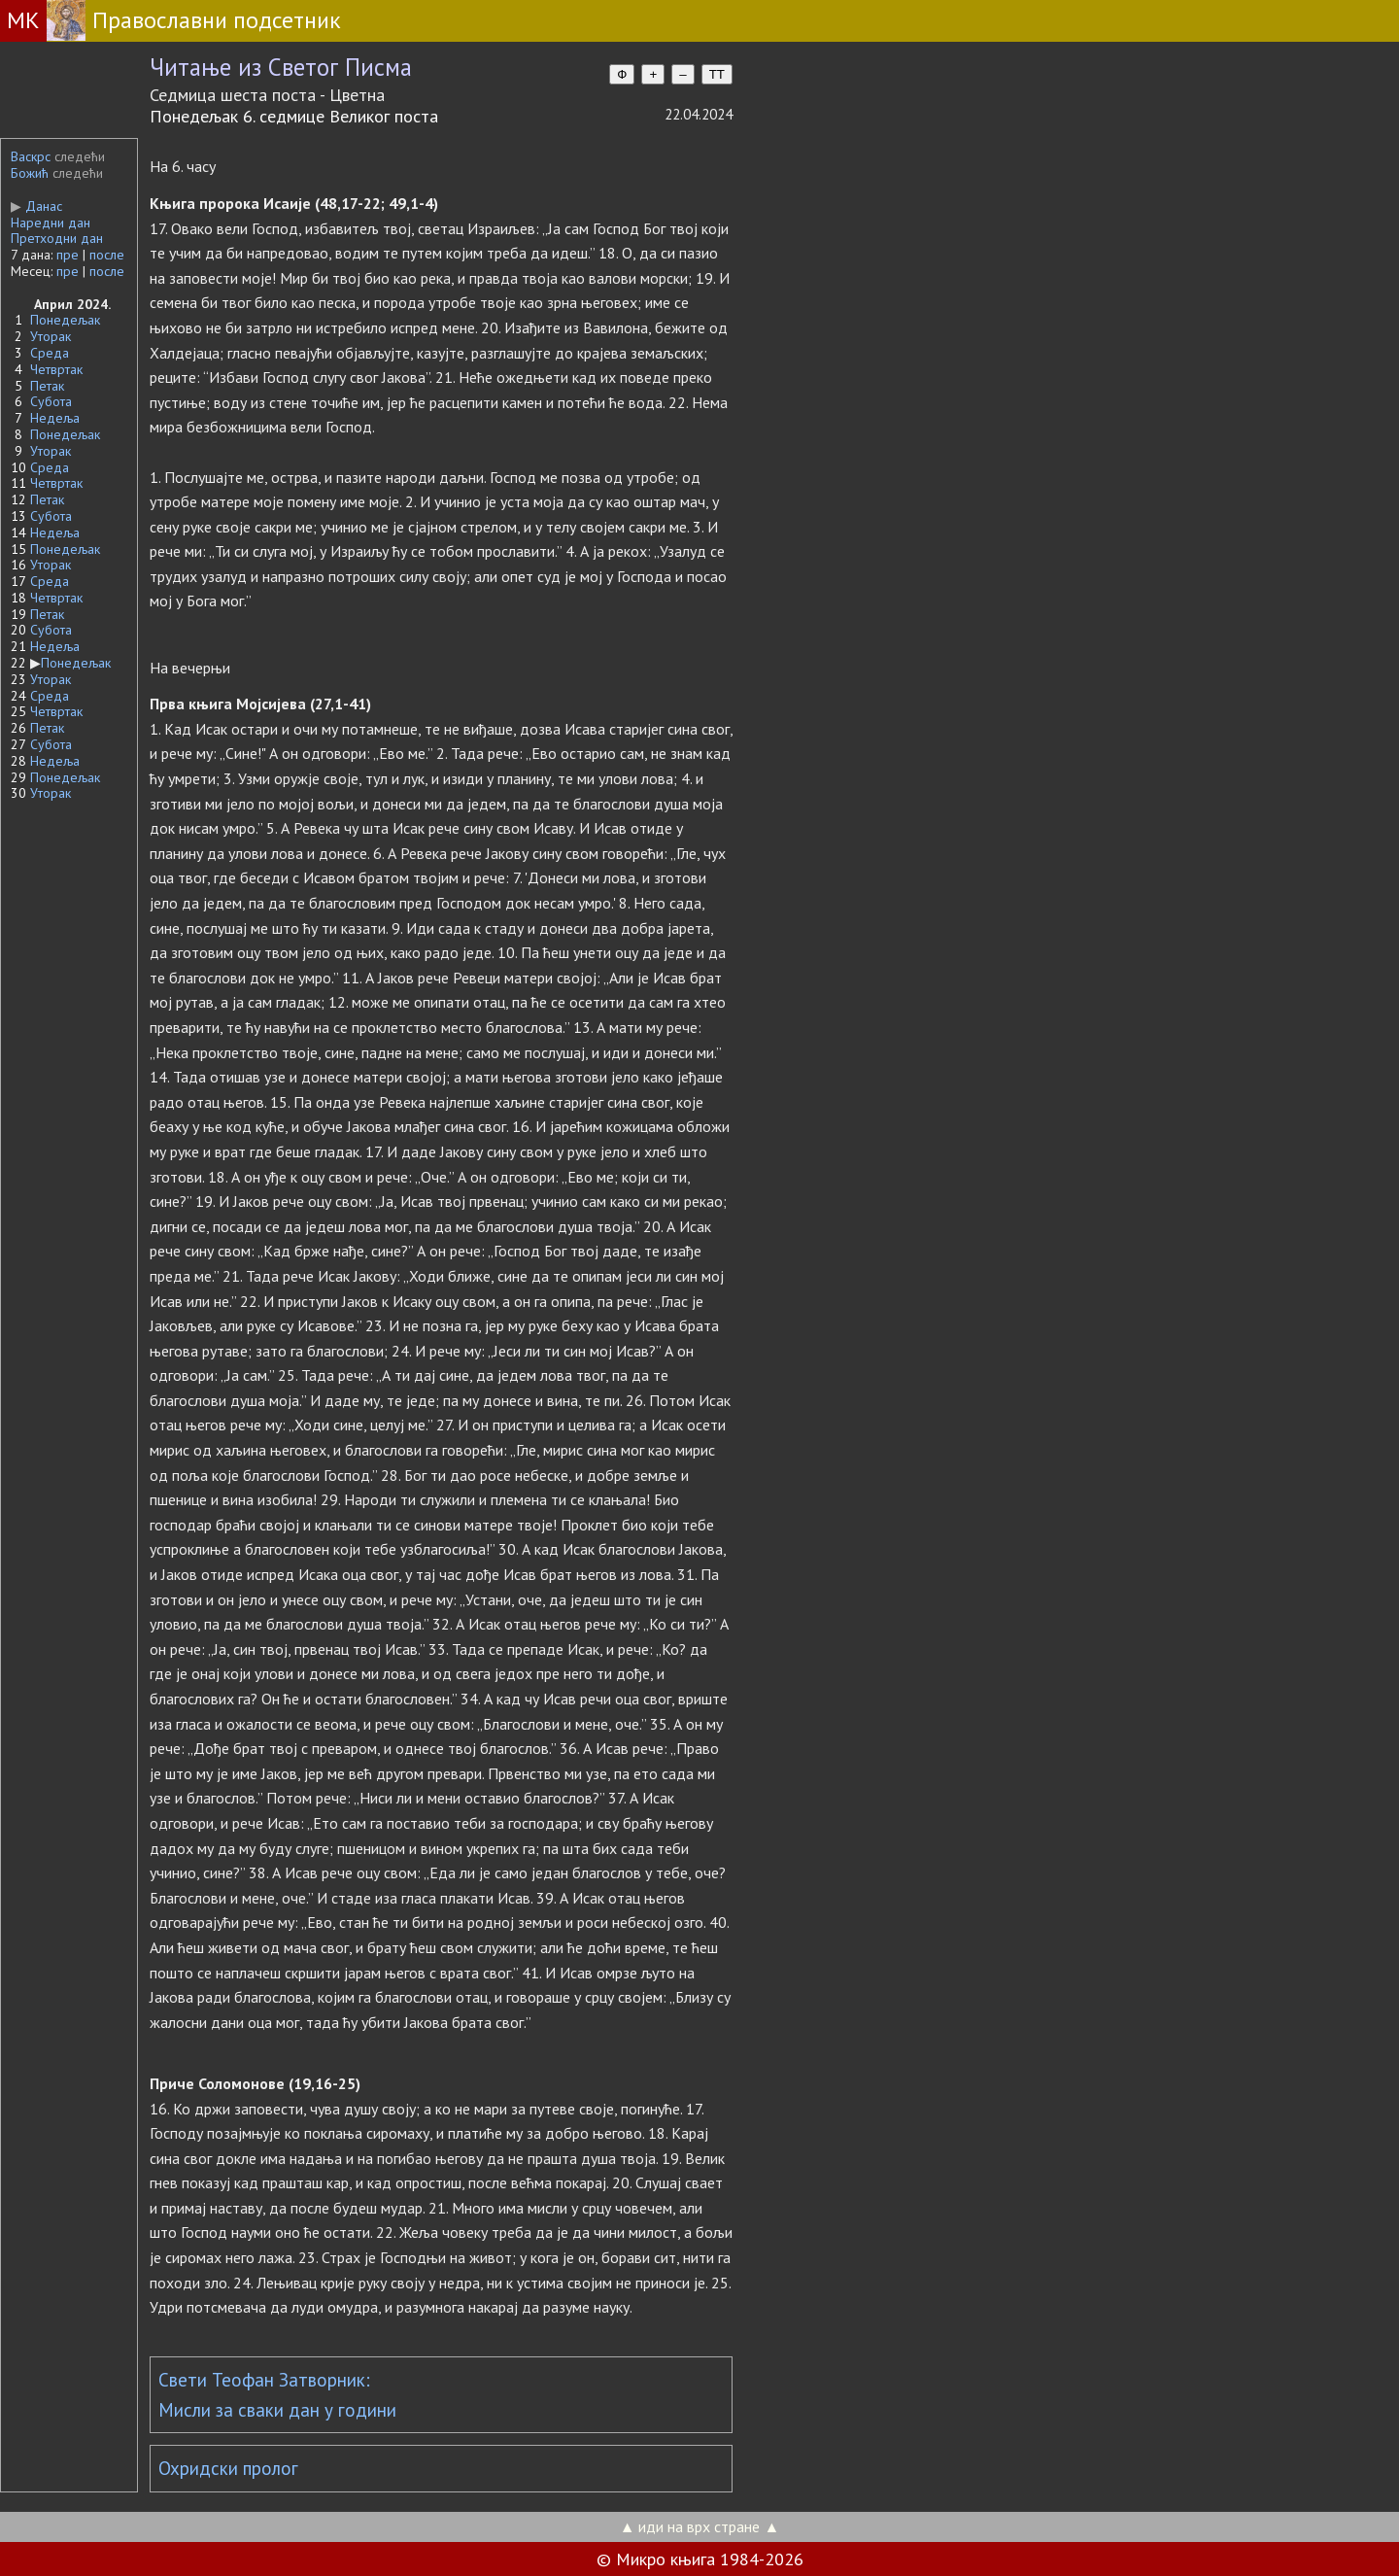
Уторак (50, 336)
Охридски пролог (228, 2468)
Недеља (55, 418)
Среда (49, 352)
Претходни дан (57, 238)
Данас (36, 206)
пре (67, 254)
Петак (47, 386)
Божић (30, 173)
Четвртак (56, 369)
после (106, 254)
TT (717, 74)
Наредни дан (50, 222)
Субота (51, 401)
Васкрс (31, 156)
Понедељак (65, 319)
